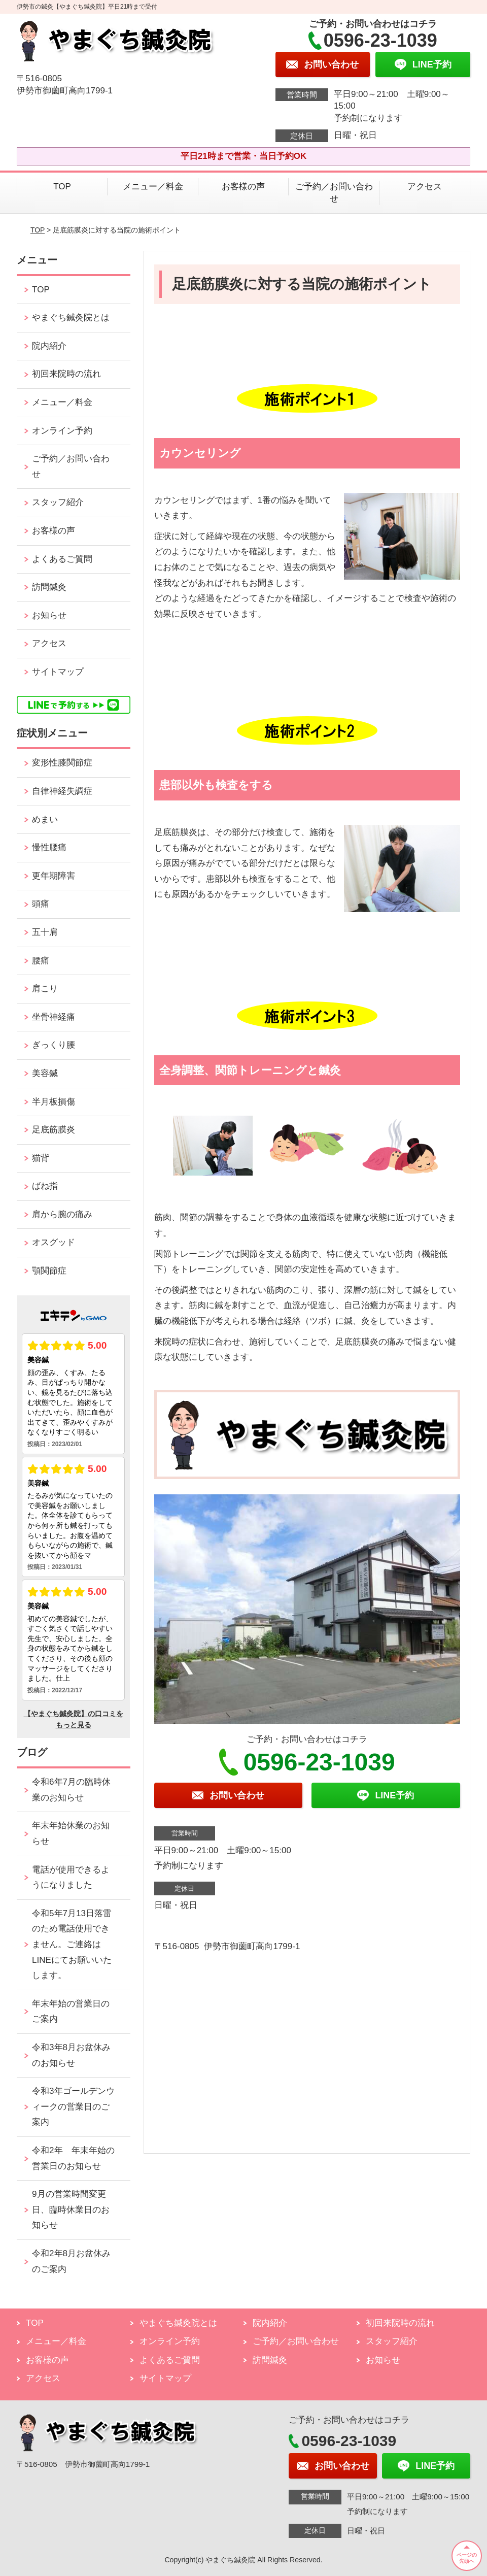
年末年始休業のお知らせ (71, 1833)
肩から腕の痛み (62, 1214)
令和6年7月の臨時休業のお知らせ (71, 1789)
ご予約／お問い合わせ (334, 193)
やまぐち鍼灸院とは (71, 317)
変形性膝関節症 (62, 762)
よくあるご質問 (62, 559)
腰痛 (40, 960)
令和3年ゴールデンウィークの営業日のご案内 (73, 2106)
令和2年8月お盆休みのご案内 (71, 2261)
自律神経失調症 (62, 791)
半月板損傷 (53, 1102)
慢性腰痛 (49, 847)
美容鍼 (45, 1073)
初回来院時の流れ (66, 374)
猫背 (40, 1158)
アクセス (424, 186)
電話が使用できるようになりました (71, 1877)
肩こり (45, 988)
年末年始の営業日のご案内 (71, 2011)
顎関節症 (49, 1271)
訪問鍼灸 (49, 587)
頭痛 (40, 904)
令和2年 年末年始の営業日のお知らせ (73, 2158)
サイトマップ (58, 672)
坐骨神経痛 (53, 1017)
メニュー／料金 (153, 186)
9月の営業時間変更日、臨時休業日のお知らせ (71, 2209)
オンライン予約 (62, 431)
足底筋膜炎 (53, 1129)
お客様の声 (243, 186)
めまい (45, 819)
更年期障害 (53, 876)
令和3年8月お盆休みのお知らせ (71, 2055)
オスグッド (53, 1242)
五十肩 (45, 932)
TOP (62, 186)
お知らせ (49, 615)
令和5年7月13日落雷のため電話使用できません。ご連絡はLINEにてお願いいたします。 (72, 1944)
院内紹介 (49, 346)
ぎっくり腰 (53, 1045)
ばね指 (45, 1186)
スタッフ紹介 (58, 502)
